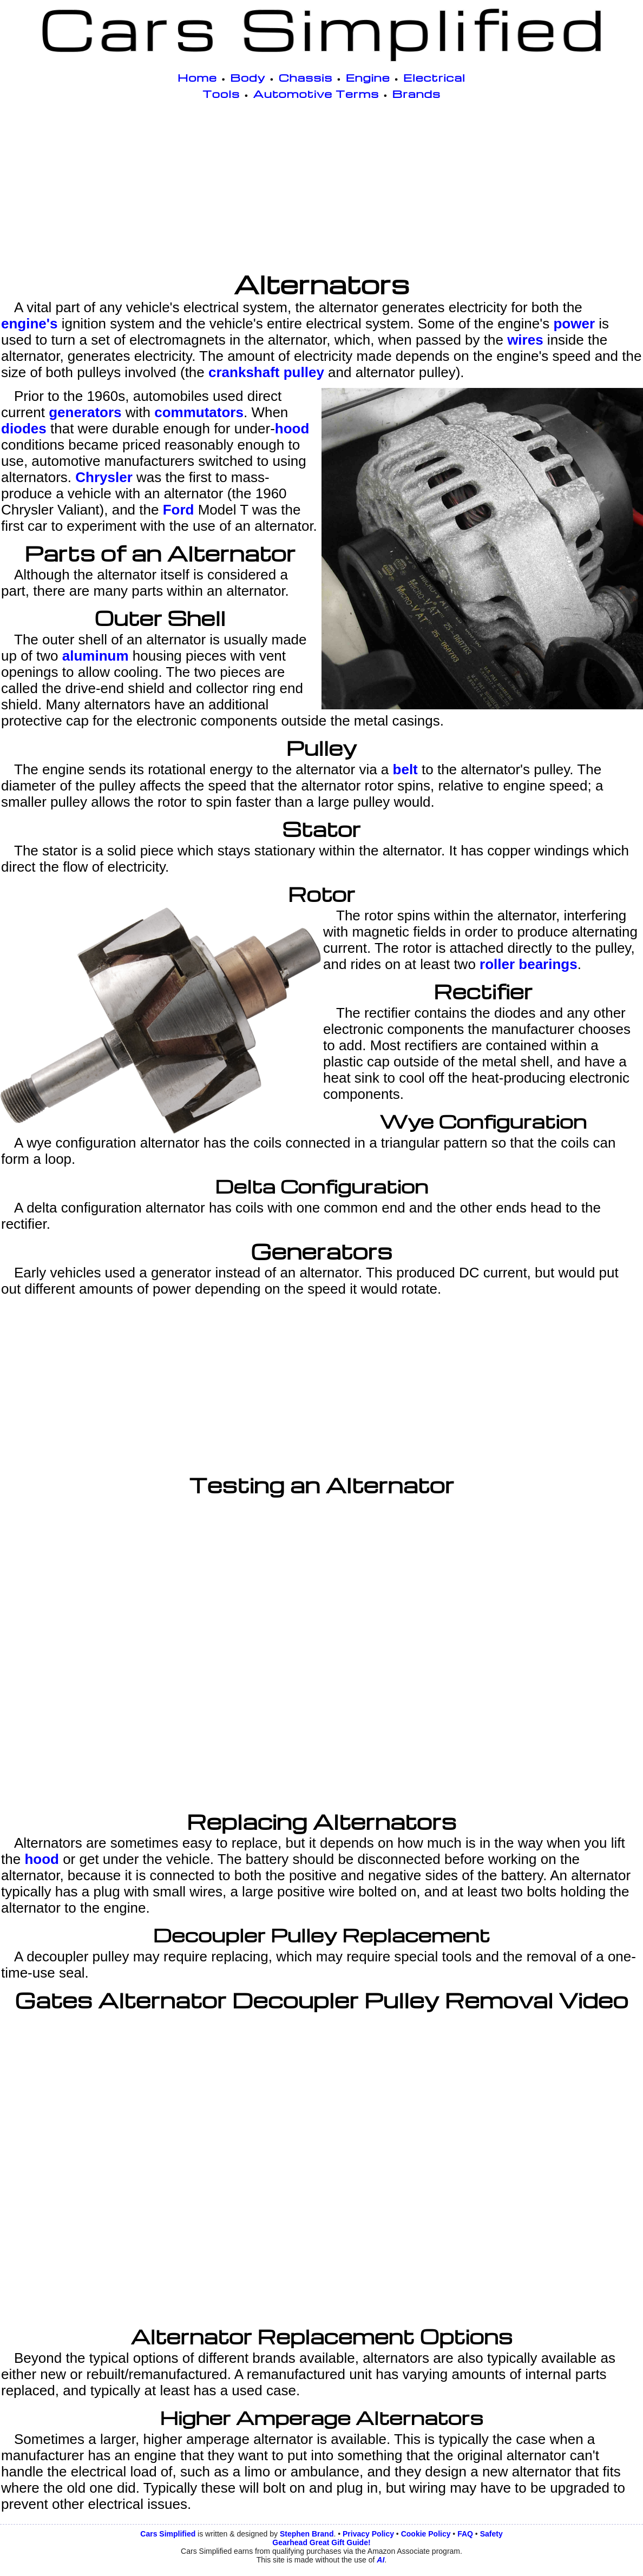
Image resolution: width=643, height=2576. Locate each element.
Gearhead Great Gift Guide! (321, 2542)
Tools (221, 94)
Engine (368, 77)
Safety (491, 2533)
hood (292, 428)
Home (197, 77)
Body (247, 77)
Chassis (306, 77)
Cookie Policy (426, 2533)
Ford (178, 510)
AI (380, 2559)
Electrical (434, 77)
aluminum (95, 656)
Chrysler (104, 477)
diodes (24, 428)
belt (405, 769)
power (574, 323)
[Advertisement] (321, 187)
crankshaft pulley (266, 372)
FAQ (465, 2533)
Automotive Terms (316, 94)
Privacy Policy (368, 2533)
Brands (416, 94)
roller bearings (529, 964)
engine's (29, 323)
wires (525, 340)
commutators (199, 412)
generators (85, 412)
